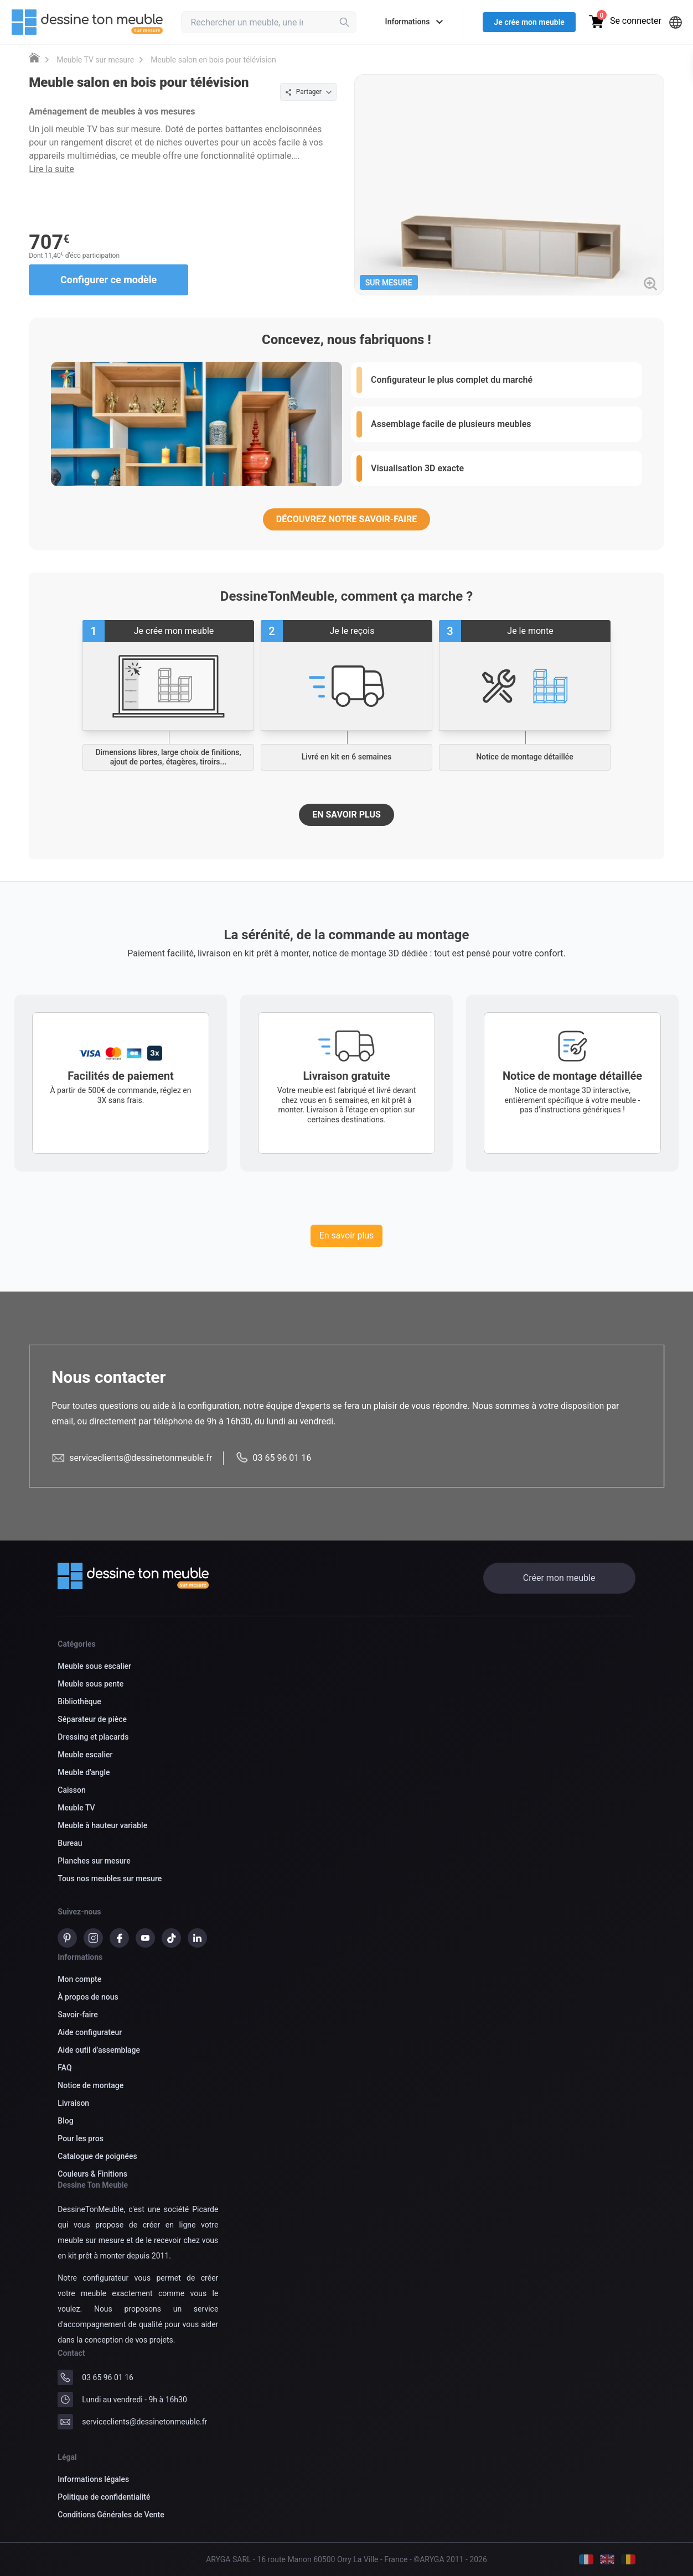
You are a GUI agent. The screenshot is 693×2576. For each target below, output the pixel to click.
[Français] (586, 2559)
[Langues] (675, 22)
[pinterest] (67, 1939)
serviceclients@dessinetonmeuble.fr (144, 2421)
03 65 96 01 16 (107, 2377)
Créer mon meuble (559, 1578)
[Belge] (628, 2559)
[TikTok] (171, 1939)
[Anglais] (607, 2559)
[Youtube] (145, 1939)
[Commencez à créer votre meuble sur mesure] (168, 686)
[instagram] (93, 1939)
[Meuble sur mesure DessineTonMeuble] (34, 57)
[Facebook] (119, 1939)
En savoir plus (346, 1235)
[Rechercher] (344, 22)
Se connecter (635, 20)
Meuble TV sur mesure (95, 59)
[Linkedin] (197, 1939)
